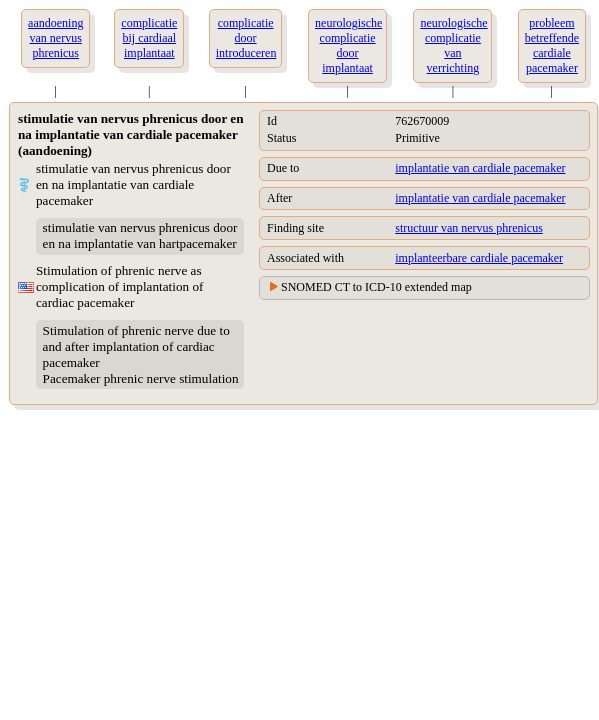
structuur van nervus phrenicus (469, 228)
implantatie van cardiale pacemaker (480, 168)
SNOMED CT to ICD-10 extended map (376, 287)
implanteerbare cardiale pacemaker (479, 258)
